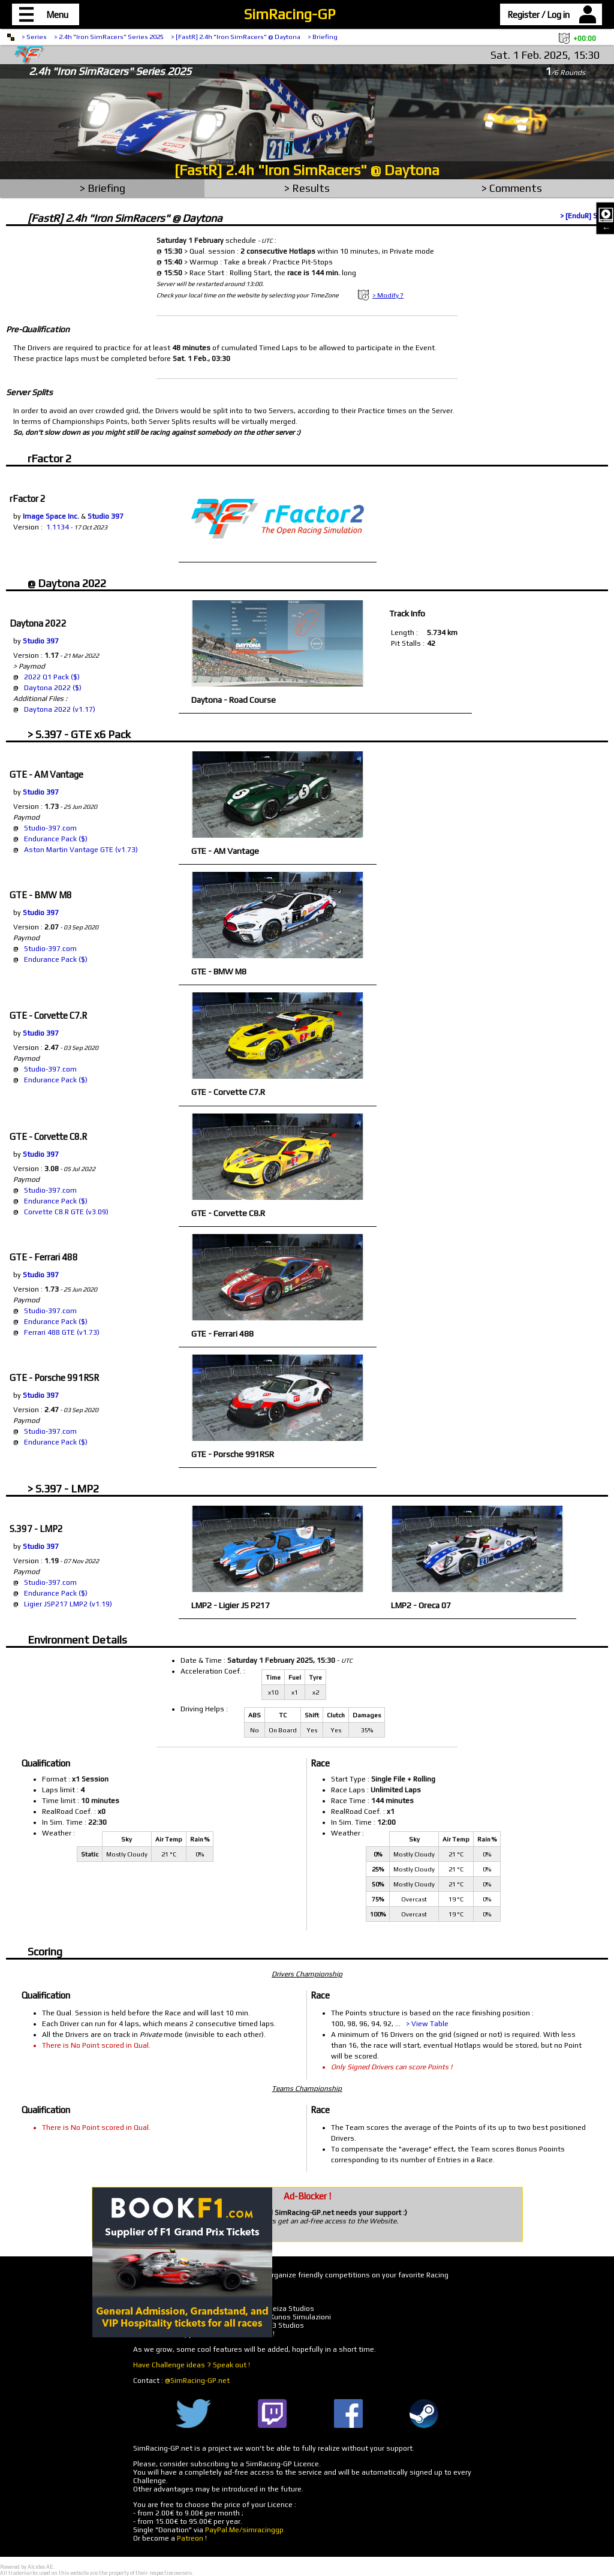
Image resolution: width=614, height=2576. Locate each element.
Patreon (190, 2538)
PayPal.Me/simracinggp (244, 2530)
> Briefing (323, 36)
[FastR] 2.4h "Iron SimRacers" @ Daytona (307, 170)
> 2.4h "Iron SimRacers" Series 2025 (109, 36)
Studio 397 (106, 516)
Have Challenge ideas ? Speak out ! (191, 2365)
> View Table (427, 2024)
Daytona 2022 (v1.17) (59, 709)
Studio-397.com (50, 828)
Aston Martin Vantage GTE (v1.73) (81, 849)
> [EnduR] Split (584, 216)
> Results (307, 188)
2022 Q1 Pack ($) (52, 677)
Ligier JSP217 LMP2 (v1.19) (68, 1604)
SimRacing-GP (289, 14)
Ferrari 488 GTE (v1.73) (62, 1332)
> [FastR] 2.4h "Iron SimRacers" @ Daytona (235, 36)
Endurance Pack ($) (56, 839)
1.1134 (57, 527)
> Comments (511, 188)
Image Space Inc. (51, 516)
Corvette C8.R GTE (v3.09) (66, 1212)
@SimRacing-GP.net (197, 2380)
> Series (34, 36)
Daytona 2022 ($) (53, 688)
